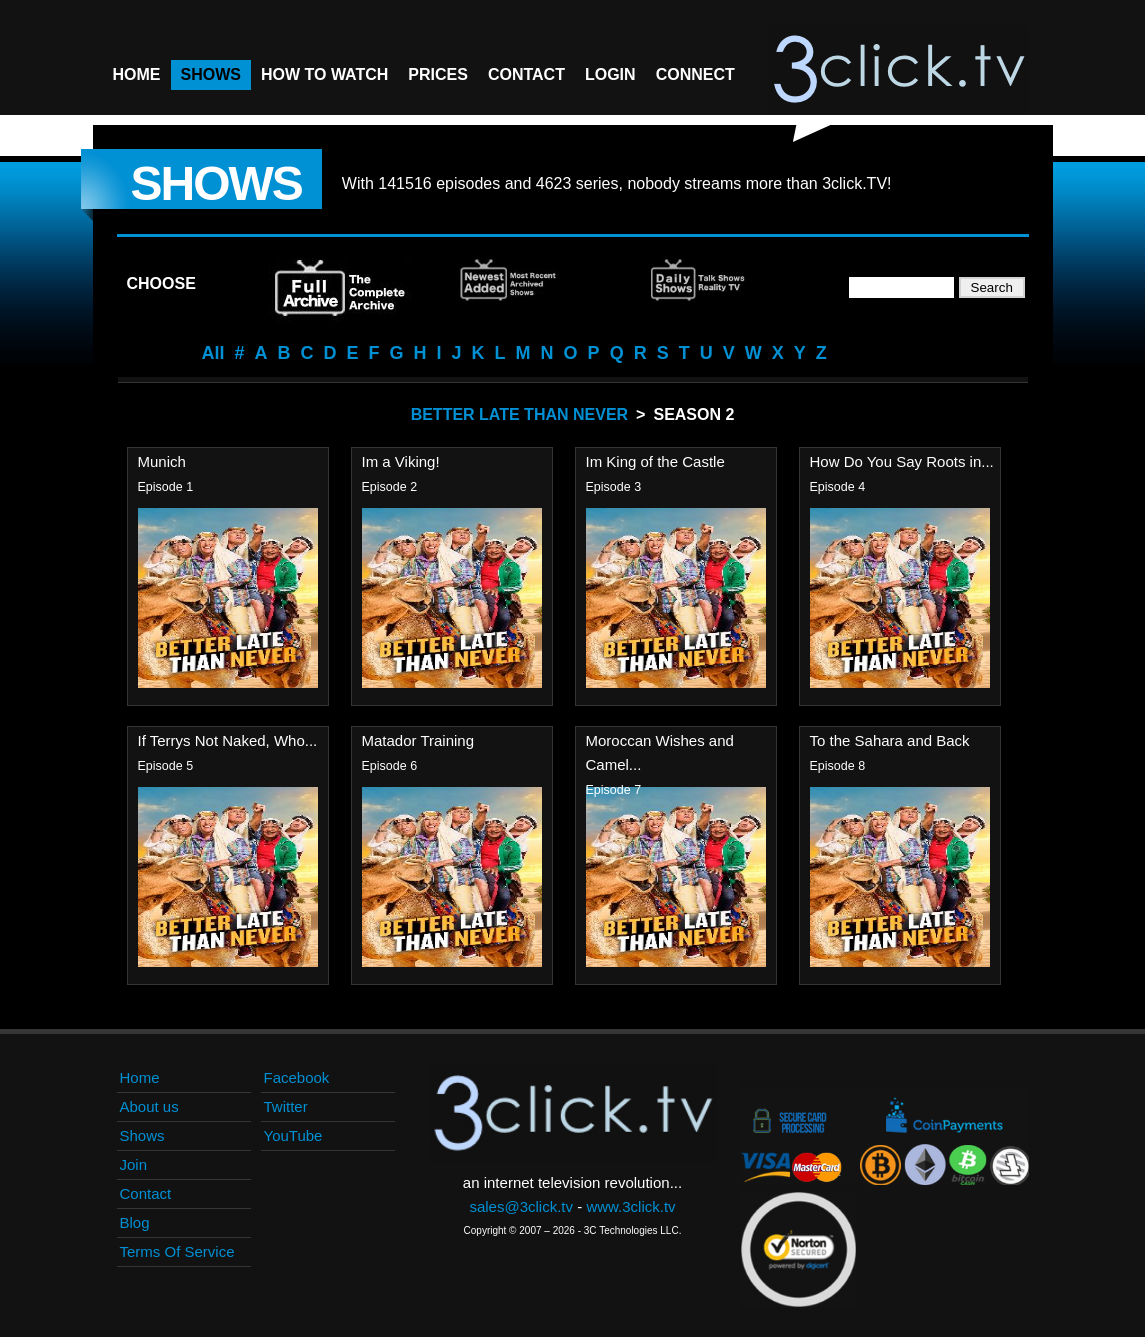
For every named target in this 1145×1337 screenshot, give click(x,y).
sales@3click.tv (521, 1206)
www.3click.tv (630, 1206)
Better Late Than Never (519, 414)
